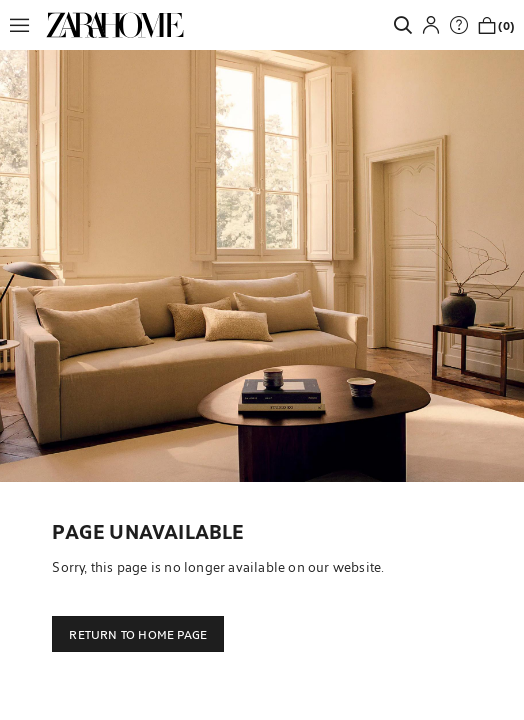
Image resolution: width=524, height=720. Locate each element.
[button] (25, 25)
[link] (115, 25)
